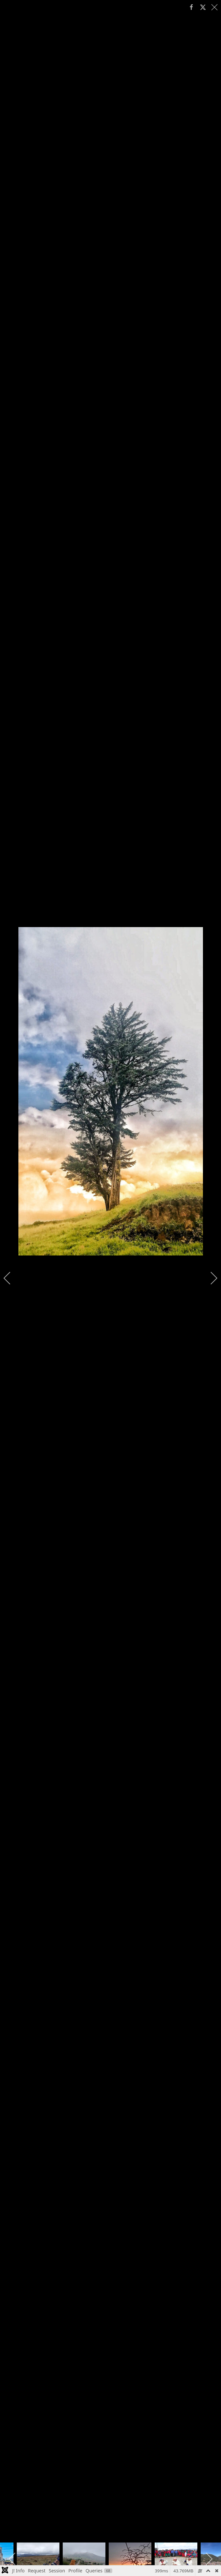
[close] (215, 7)
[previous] (11, 1278)
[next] (209, 1278)
